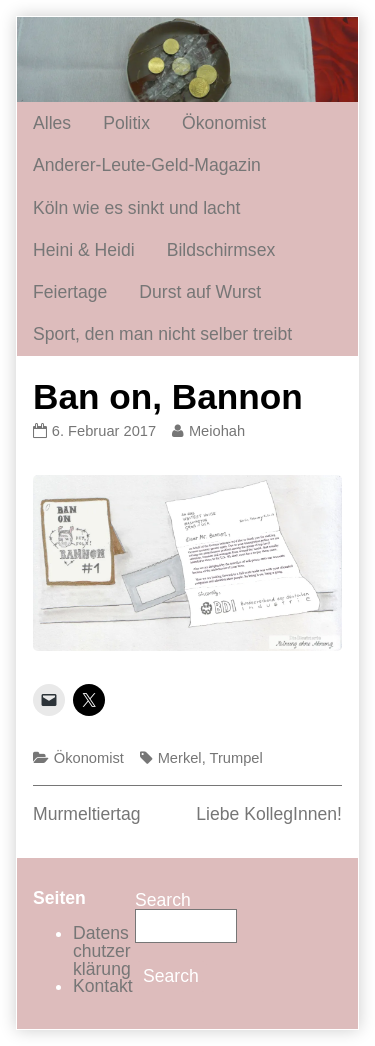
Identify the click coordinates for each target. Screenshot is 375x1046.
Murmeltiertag (87, 814)
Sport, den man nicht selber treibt (162, 334)
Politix (126, 123)
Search (163, 900)
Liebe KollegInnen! (269, 814)
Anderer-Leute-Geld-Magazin (147, 165)
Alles (52, 123)
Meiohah (216, 431)
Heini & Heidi (84, 250)
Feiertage (70, 292)
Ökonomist (224, 123)
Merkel (180, 758)
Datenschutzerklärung (102, 950)
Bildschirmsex (221, 250)
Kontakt (103, 986)
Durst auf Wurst (200, 292)
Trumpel (236, 758)
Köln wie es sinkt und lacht (136, 208)
